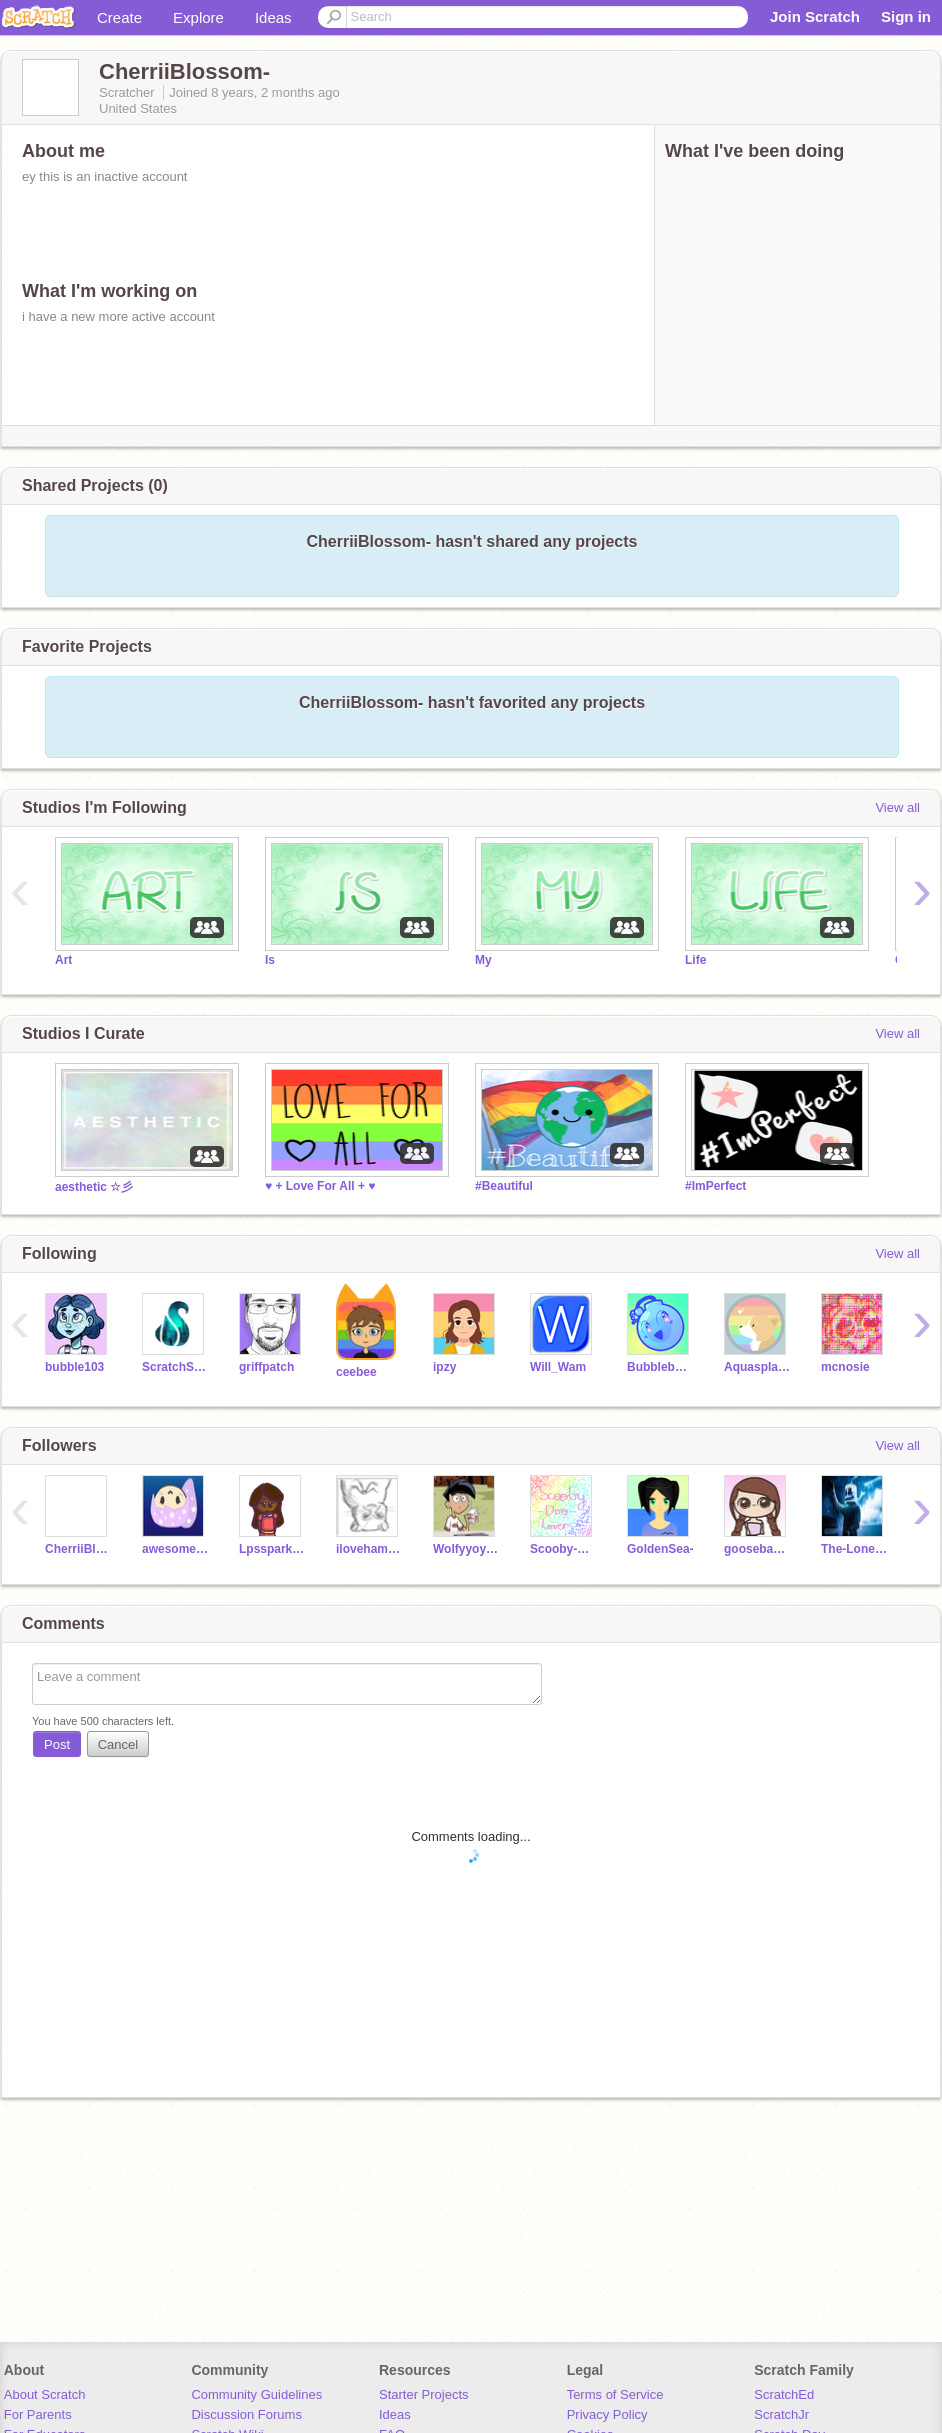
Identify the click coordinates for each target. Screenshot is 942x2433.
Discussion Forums (246, 2414)
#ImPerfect (715, 1186)
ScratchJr (781, 2414)
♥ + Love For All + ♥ (320, 1186)
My (483, 960)
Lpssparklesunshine (272, 1549)
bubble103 (74, 1367)
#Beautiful (504, 1186)
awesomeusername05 (175, 1549)
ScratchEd (784, 2394)
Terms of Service (615, 2394)
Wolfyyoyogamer (466, 1549)
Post (57, 1744)
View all (897, 807)
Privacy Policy (607, 2414)
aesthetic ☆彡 (94, 1187)
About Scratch (45, 2394)
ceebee (356, 1372)
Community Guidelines (256, 2394)
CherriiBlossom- (78, 1549)
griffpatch (266, 1367)
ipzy (444, 1367)
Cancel (118, 1744)
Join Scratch (815, 16)
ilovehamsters (369, 1549)
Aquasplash (757, 1367)
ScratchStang (175, 1367)
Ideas (273, 17)
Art (63, 960)
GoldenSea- (660, 1549)
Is (270, 960)
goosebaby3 (757, 1549)
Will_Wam (558, 1367)
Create (119, 17)
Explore (198, 17)
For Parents (38, 2414)
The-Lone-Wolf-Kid (854, 1549)
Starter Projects (424, 2394)
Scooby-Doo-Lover (563, 1549)
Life (695, 960)
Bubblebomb (660, 1367)
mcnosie (845, 1367)
